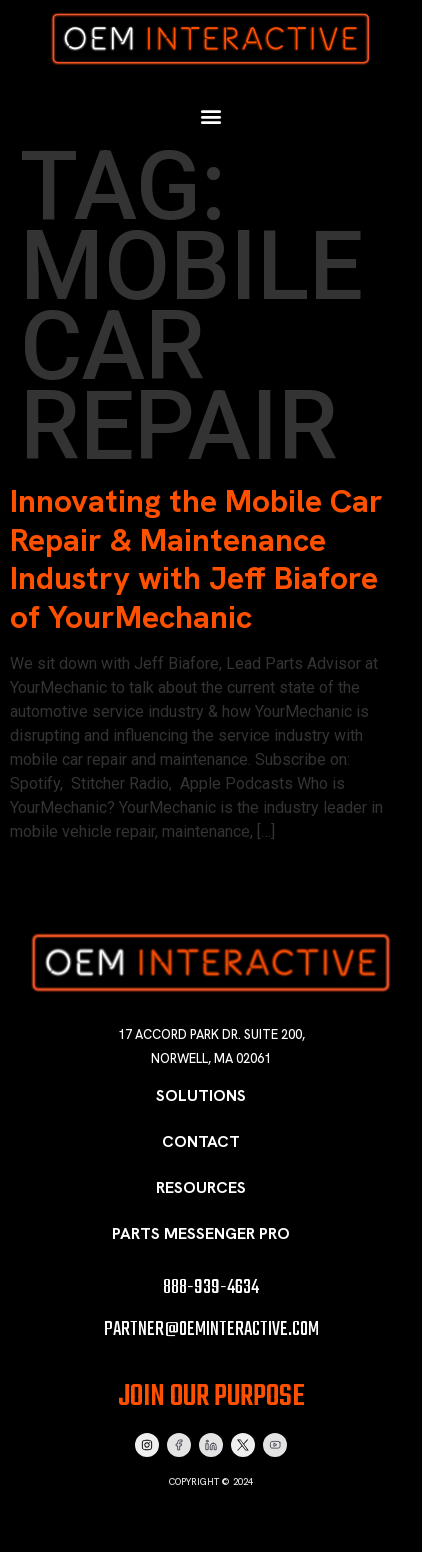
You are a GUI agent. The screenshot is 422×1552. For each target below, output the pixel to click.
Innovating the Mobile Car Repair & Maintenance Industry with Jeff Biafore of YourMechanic (196, 558)
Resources (201, 1187)
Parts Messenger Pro (201, 1233)
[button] (211, 116)
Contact (201, 1141)
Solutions (201, 1095)
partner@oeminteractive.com (211, 1329)
